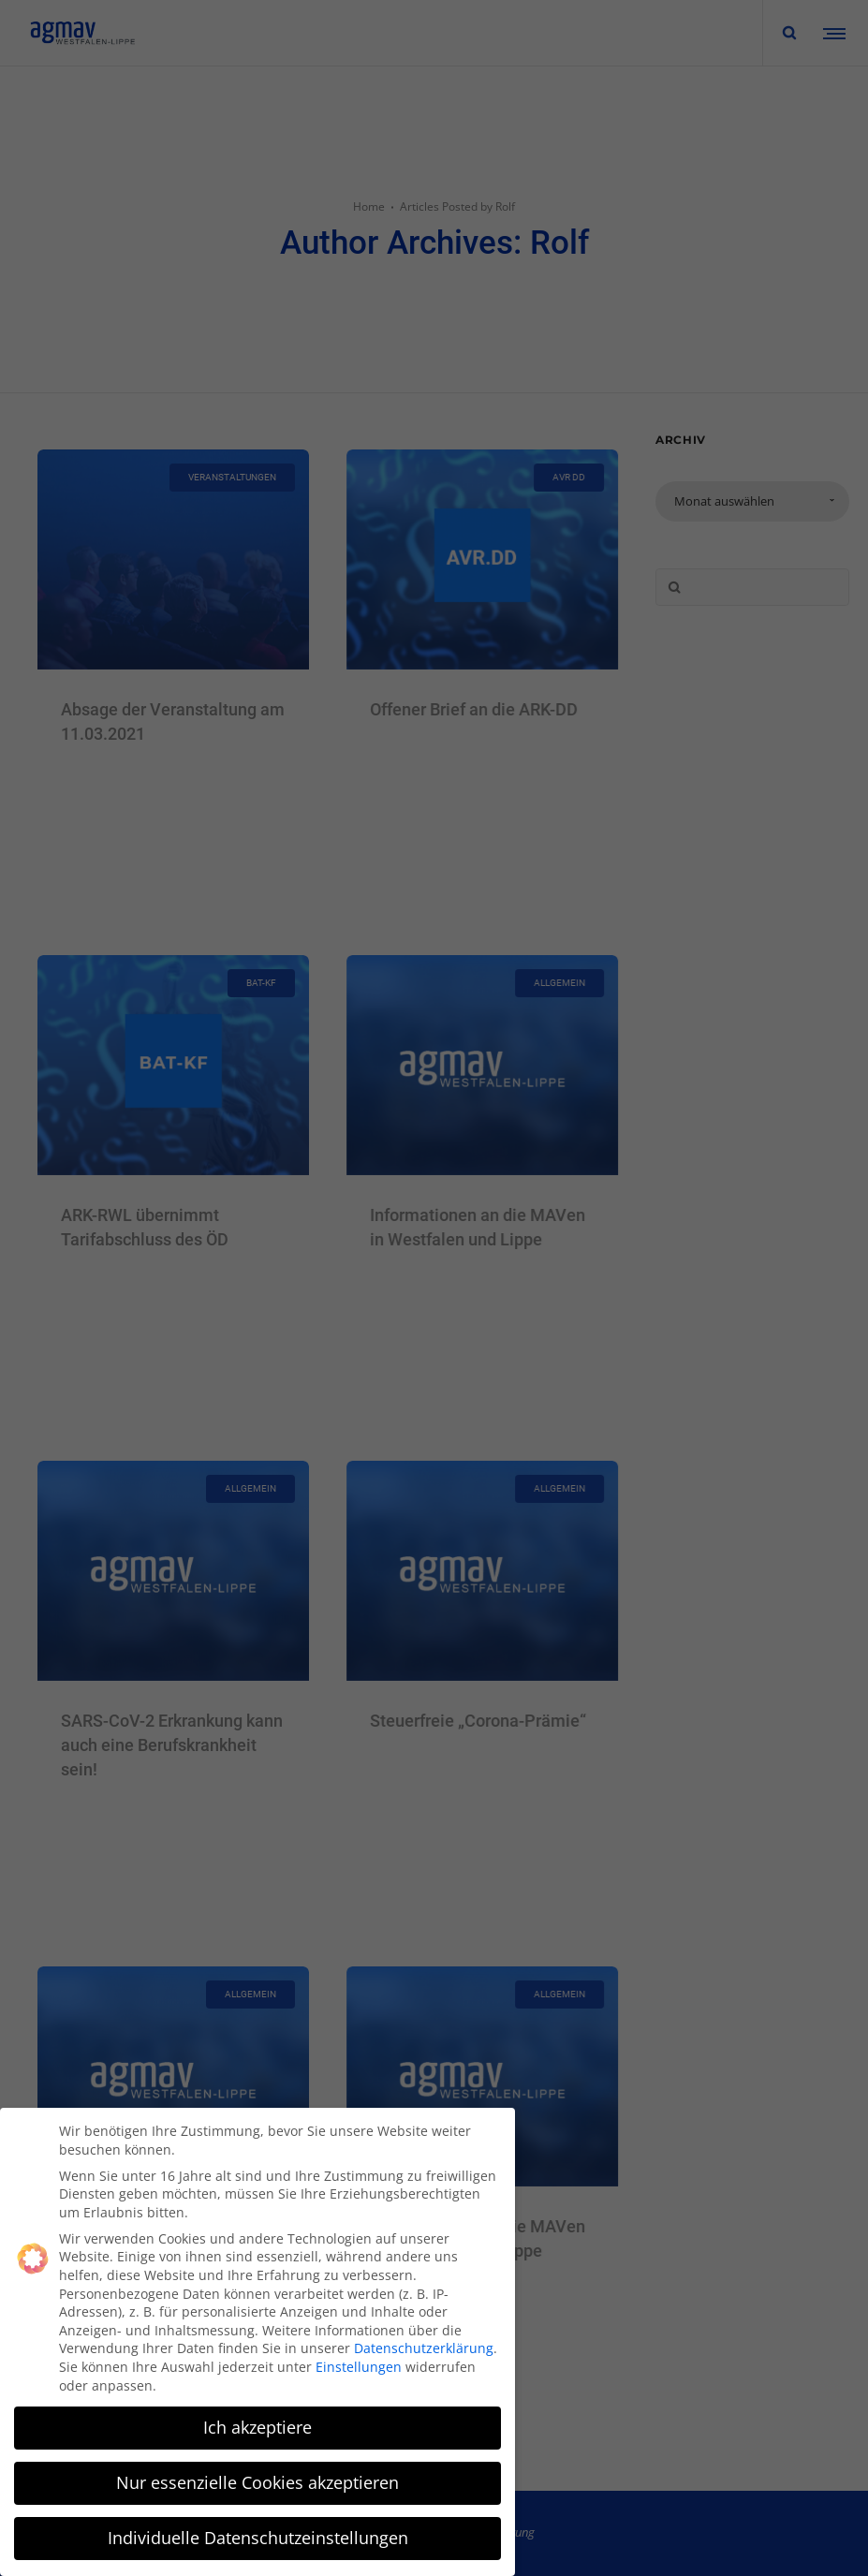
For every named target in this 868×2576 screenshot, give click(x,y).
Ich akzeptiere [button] (257, 2427)
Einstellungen (359, 2367)
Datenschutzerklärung (423, 2348)
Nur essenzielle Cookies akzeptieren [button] (257, 2482)
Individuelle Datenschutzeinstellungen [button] (258, 2537)
